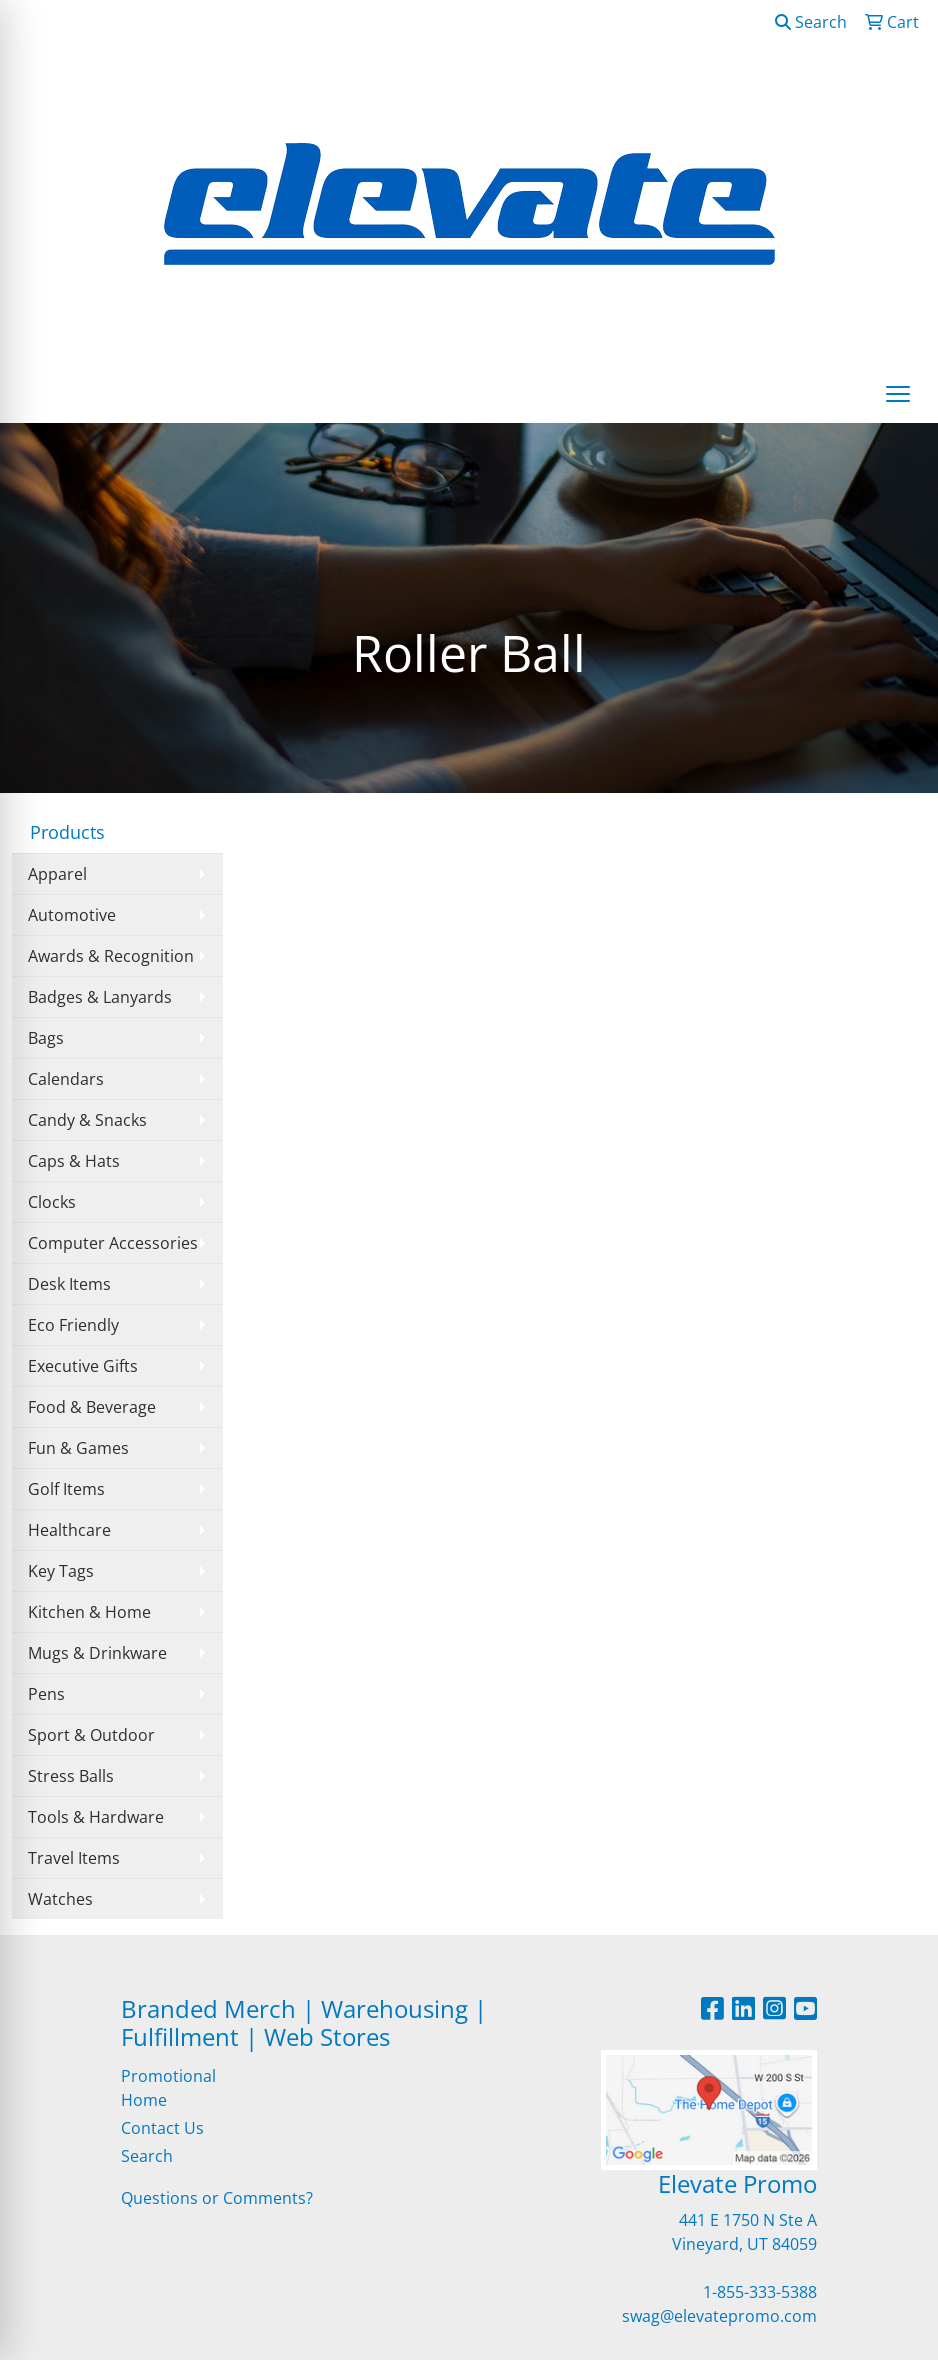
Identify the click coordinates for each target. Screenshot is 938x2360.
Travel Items (74, 1858)
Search (811, 22)
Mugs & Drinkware (97, 1653)
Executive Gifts (83, 1366)
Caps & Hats (74, 1161)
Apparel (57, 874)
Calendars (66, 1079)
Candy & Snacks (87, 1120)
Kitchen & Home (89, 1612)
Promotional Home (168, 2088)
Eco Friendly (73, 1325)
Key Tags (61, 1571)
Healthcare (69, 1530)
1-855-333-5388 (760, 2292)
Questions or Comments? (217, 2198)
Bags (46, 1038)
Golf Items (66, 1489)
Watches (60, 1899)
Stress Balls (71, 1776)
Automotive (72, 915)
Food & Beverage (92, 1407)
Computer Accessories (113, 1243)
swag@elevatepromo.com (719, 2316)
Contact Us (162, 2128)
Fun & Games (78, 1448)
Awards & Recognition (111, 956)
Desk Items (69, 1284)
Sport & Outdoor (91, 1735)
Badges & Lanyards (100, 997)
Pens (46, 1694)
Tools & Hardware (96, 1817)
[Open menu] (898, 394)
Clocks (52, 1202)
